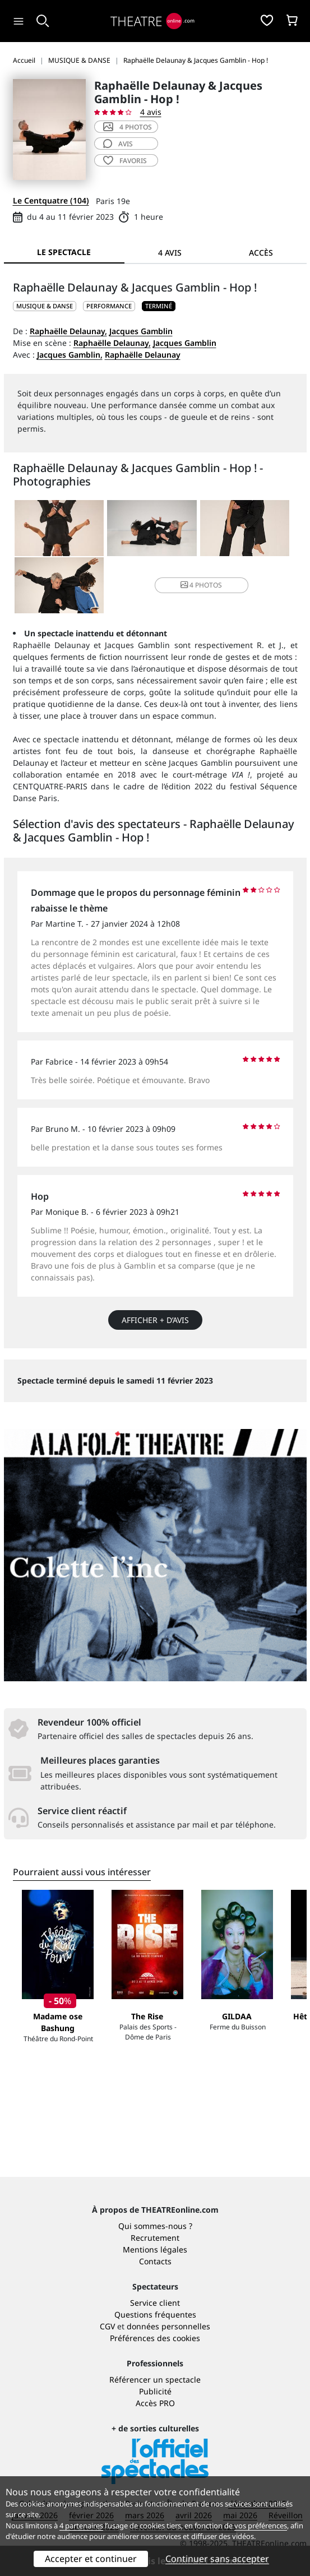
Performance (109, 306)
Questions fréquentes (155, 2314)
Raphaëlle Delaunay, (68, 331)
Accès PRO (155, 2403)
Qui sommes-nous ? (155, 2226)
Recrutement (155, 2237)
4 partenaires (81, 2525)
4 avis (150, 112)
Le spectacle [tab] (64, 252)
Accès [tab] (261, 252)
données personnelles (168, 2326)
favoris (125, 160)
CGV (107, 2326)
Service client (155, 2302)
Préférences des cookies (155, 2338)
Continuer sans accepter (217, 2558)
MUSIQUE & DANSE (44, 306)
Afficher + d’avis (155, 1320)
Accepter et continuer (91, 2558)
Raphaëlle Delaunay (143, 354)
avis (118, 144)
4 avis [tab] (170, 252)
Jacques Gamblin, (70, 354)
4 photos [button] (201, 585)
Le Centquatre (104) (51, 200)
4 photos (127, 127)
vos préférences (260, 2525)
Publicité (155, 2391)
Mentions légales (155, 2249)
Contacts (155, 2261)
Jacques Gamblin (141, 331)
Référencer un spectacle (155, 2379)
